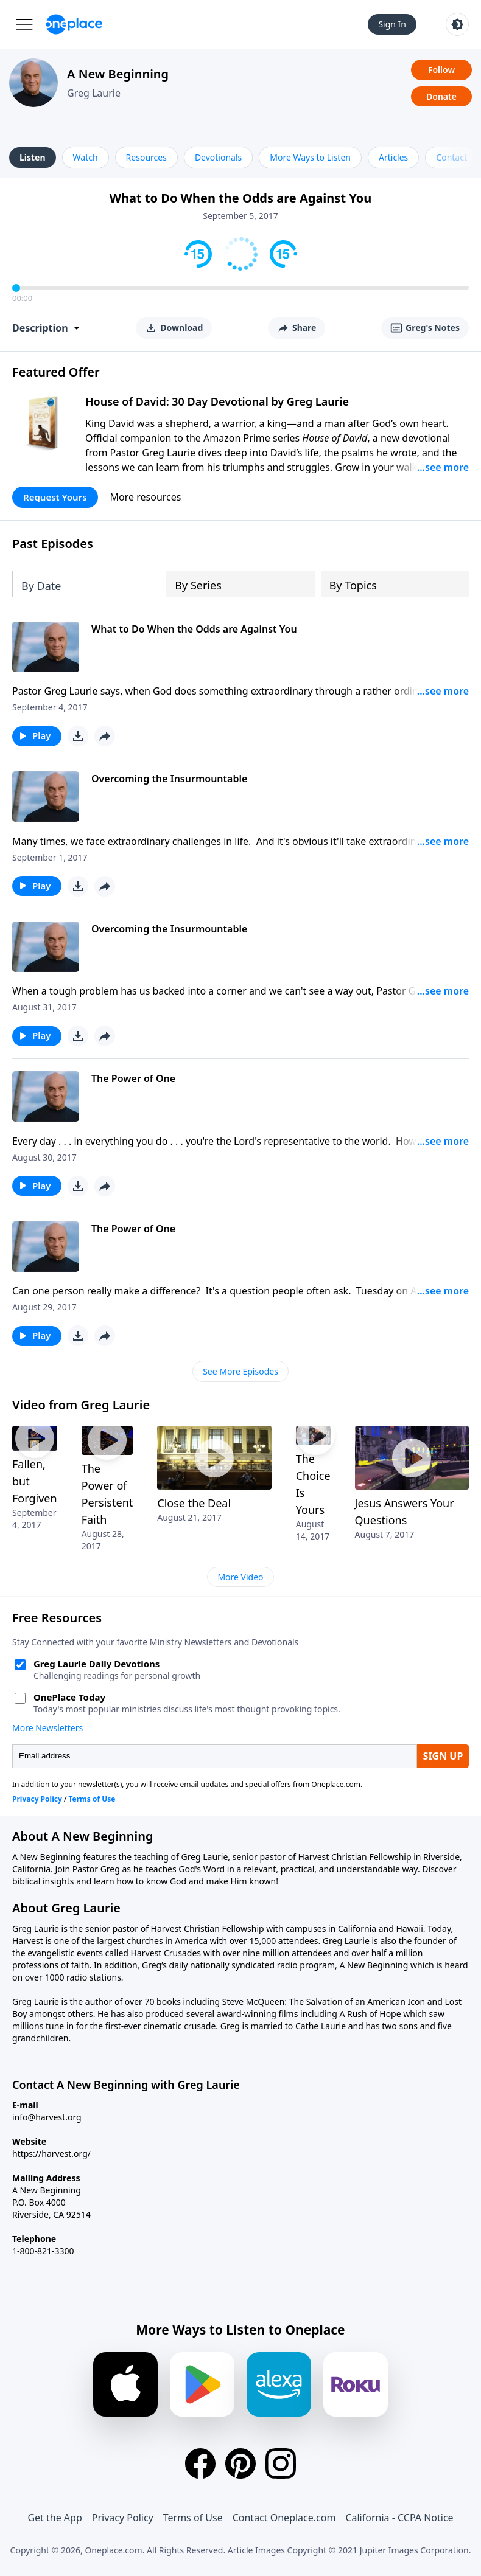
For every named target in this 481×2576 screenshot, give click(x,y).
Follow (441, 69)
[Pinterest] (240, 2463)
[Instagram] (280, 2463)
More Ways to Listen (310, 157)
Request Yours (55, 497)
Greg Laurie (94, 93)
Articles (393, 157)
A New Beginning (118, 74)
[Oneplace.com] (74, 24)
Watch (85, 157)
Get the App (54, 2517)
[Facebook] (200, 2463)
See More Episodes (240, 1371)
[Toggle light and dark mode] (457, 24)
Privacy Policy (122, 2517)
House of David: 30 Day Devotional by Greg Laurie (217, 401)
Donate (441, 96)
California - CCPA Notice (399, 2517)
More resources (145, 497)
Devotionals (218, 157)
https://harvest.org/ (51, 2153)
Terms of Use (193, 2517)
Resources (146, 157)
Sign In (392, 24)
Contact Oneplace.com (284, 2517)
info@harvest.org (47, 2117)
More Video (240, 1577)
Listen (32, 157)
